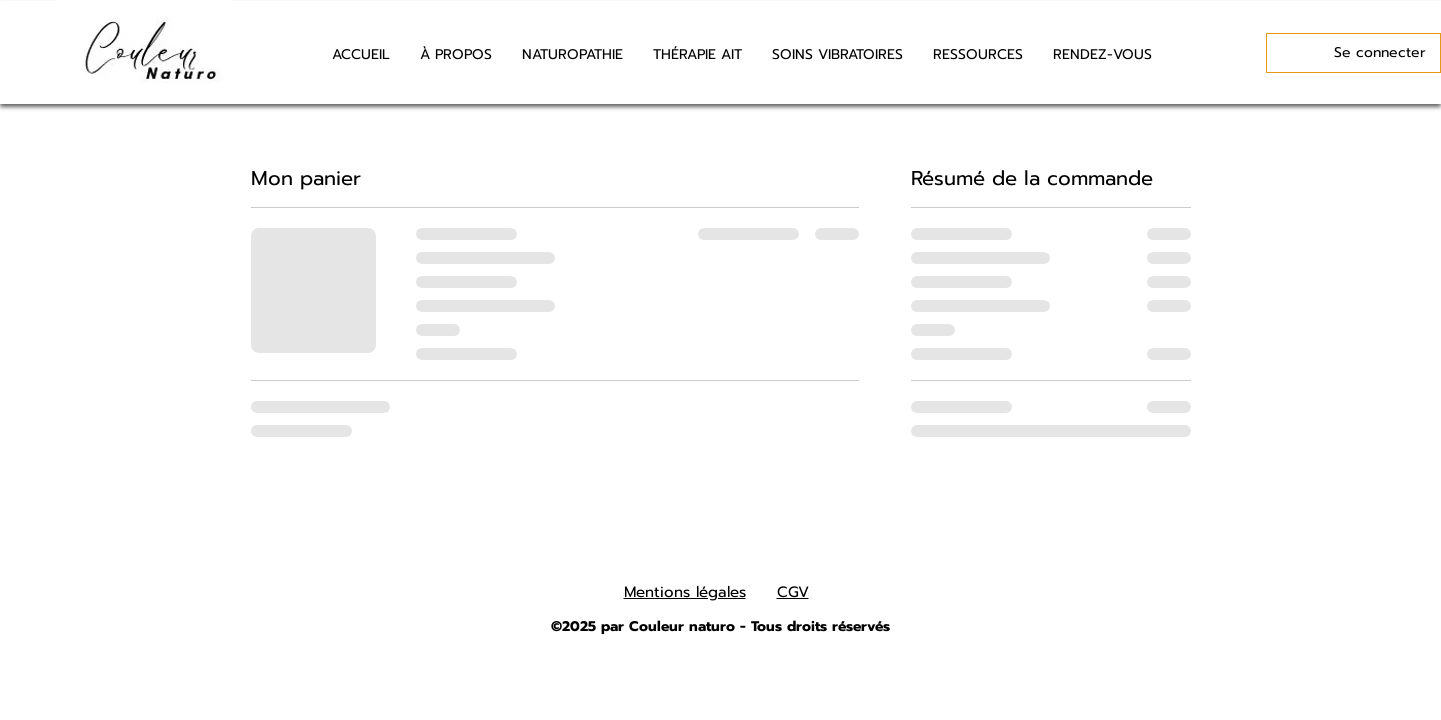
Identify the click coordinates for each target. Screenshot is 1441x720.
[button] (978, 55)
